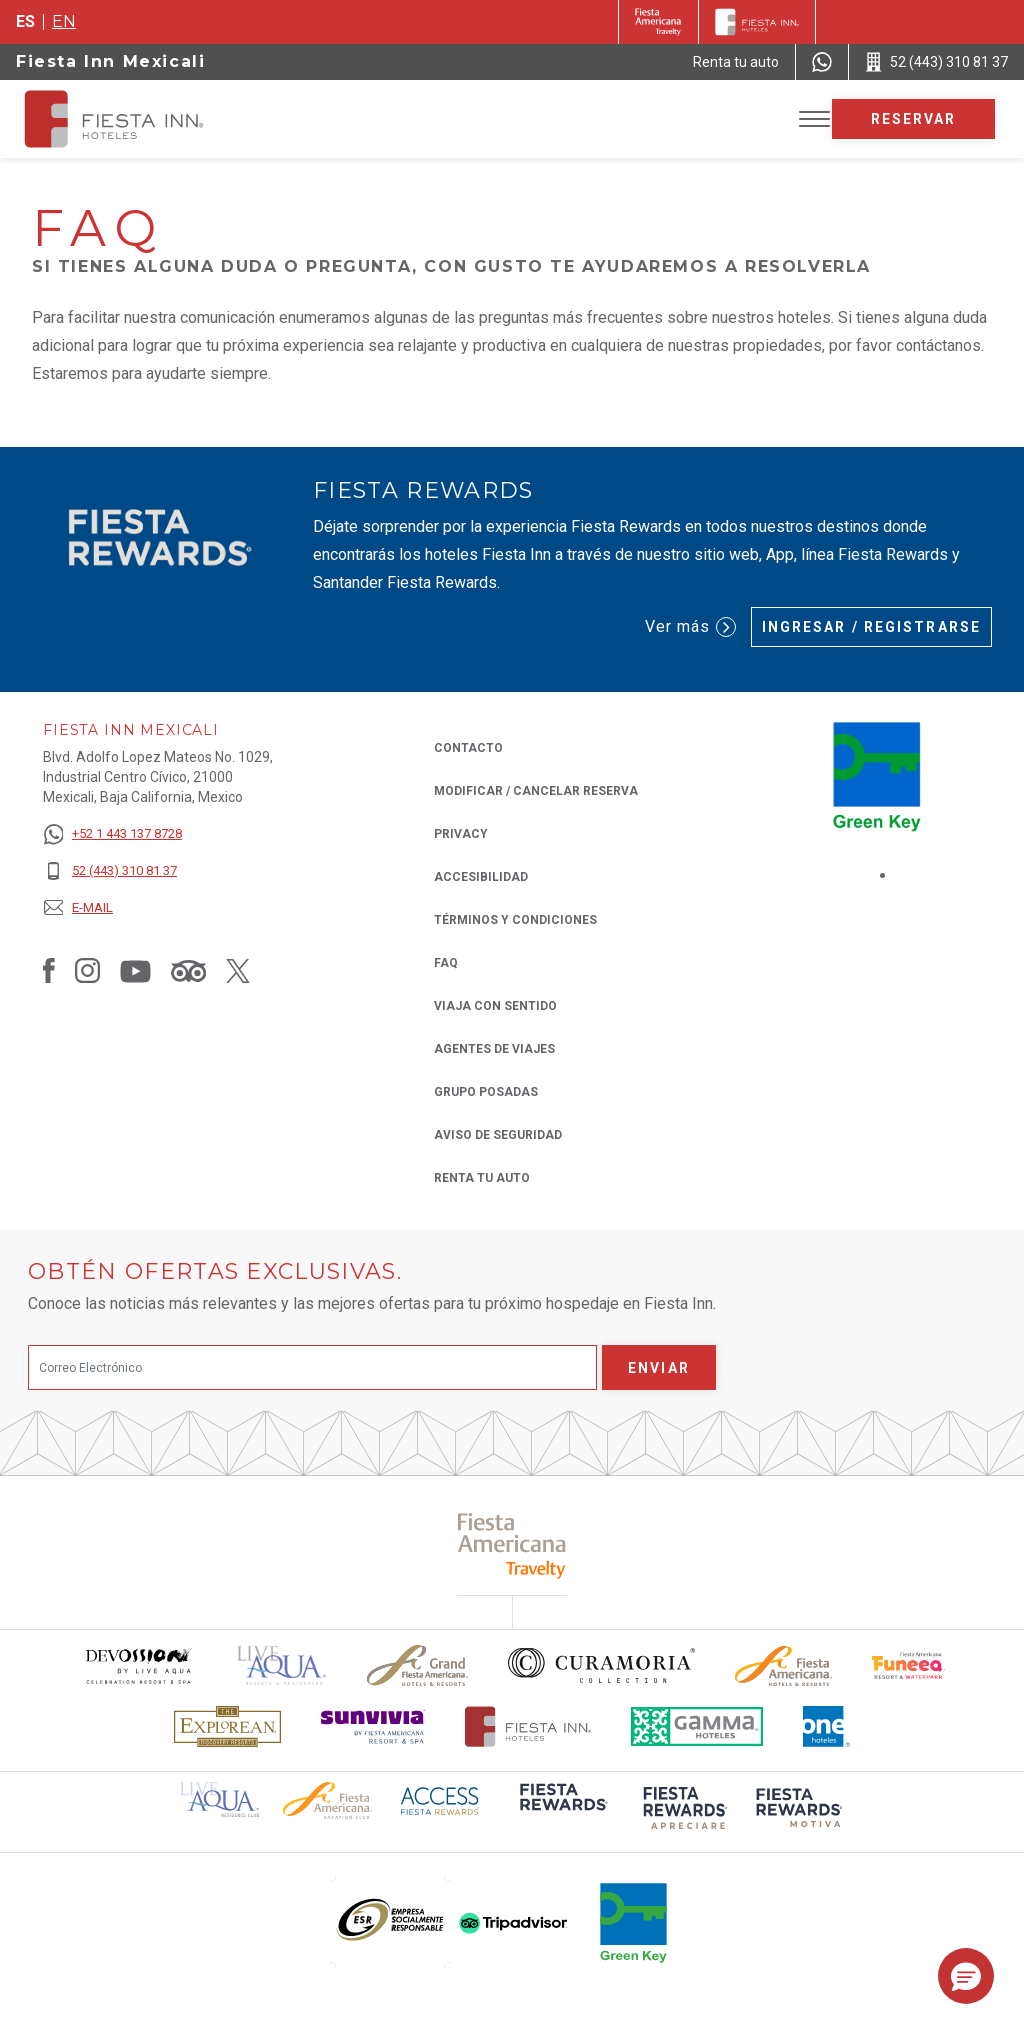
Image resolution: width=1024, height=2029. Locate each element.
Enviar (659, 1368)
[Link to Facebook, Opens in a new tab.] (49, 970)
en (64, 21)
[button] (966, 1976)
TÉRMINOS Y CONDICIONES (515, 920)
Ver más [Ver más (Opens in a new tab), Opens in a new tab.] (690, 627)
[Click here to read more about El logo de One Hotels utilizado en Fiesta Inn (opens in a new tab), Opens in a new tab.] (827, 1726)
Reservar (914, 119)
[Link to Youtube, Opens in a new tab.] (135, 970)
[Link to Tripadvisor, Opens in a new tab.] (188, 970)
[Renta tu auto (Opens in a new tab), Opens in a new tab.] (736, 62)
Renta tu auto (482, 1176)
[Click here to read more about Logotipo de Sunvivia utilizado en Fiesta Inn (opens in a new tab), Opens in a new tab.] (373, 1726)
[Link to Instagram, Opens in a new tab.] (87, 970)
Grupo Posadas (486, 1092)
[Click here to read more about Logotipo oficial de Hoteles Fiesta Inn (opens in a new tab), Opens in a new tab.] (528, 1726)
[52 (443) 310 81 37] (112, 871)
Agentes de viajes (494, 1049)
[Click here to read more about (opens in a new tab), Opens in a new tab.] (512, 1545)
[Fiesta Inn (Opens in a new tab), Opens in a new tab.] (658, 22)
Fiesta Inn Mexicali (110, 61)
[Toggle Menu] (814, 119)
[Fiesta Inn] (757, 22)
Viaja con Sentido (495, 1006)
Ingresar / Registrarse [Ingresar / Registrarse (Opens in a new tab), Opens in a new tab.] (871, 627)
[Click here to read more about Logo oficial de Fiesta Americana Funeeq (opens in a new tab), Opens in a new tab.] (908, 1665)
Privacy (461, 832)
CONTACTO (468, 748)
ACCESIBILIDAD (481, 877)
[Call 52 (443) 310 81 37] (936, 62)
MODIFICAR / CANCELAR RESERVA (536, 791)
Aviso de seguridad (498, 1135)
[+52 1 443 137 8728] (112, 834)
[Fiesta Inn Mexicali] (132, 119)
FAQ (446, 963)
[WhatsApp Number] (822, 62)
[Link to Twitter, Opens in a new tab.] (238, 970)
